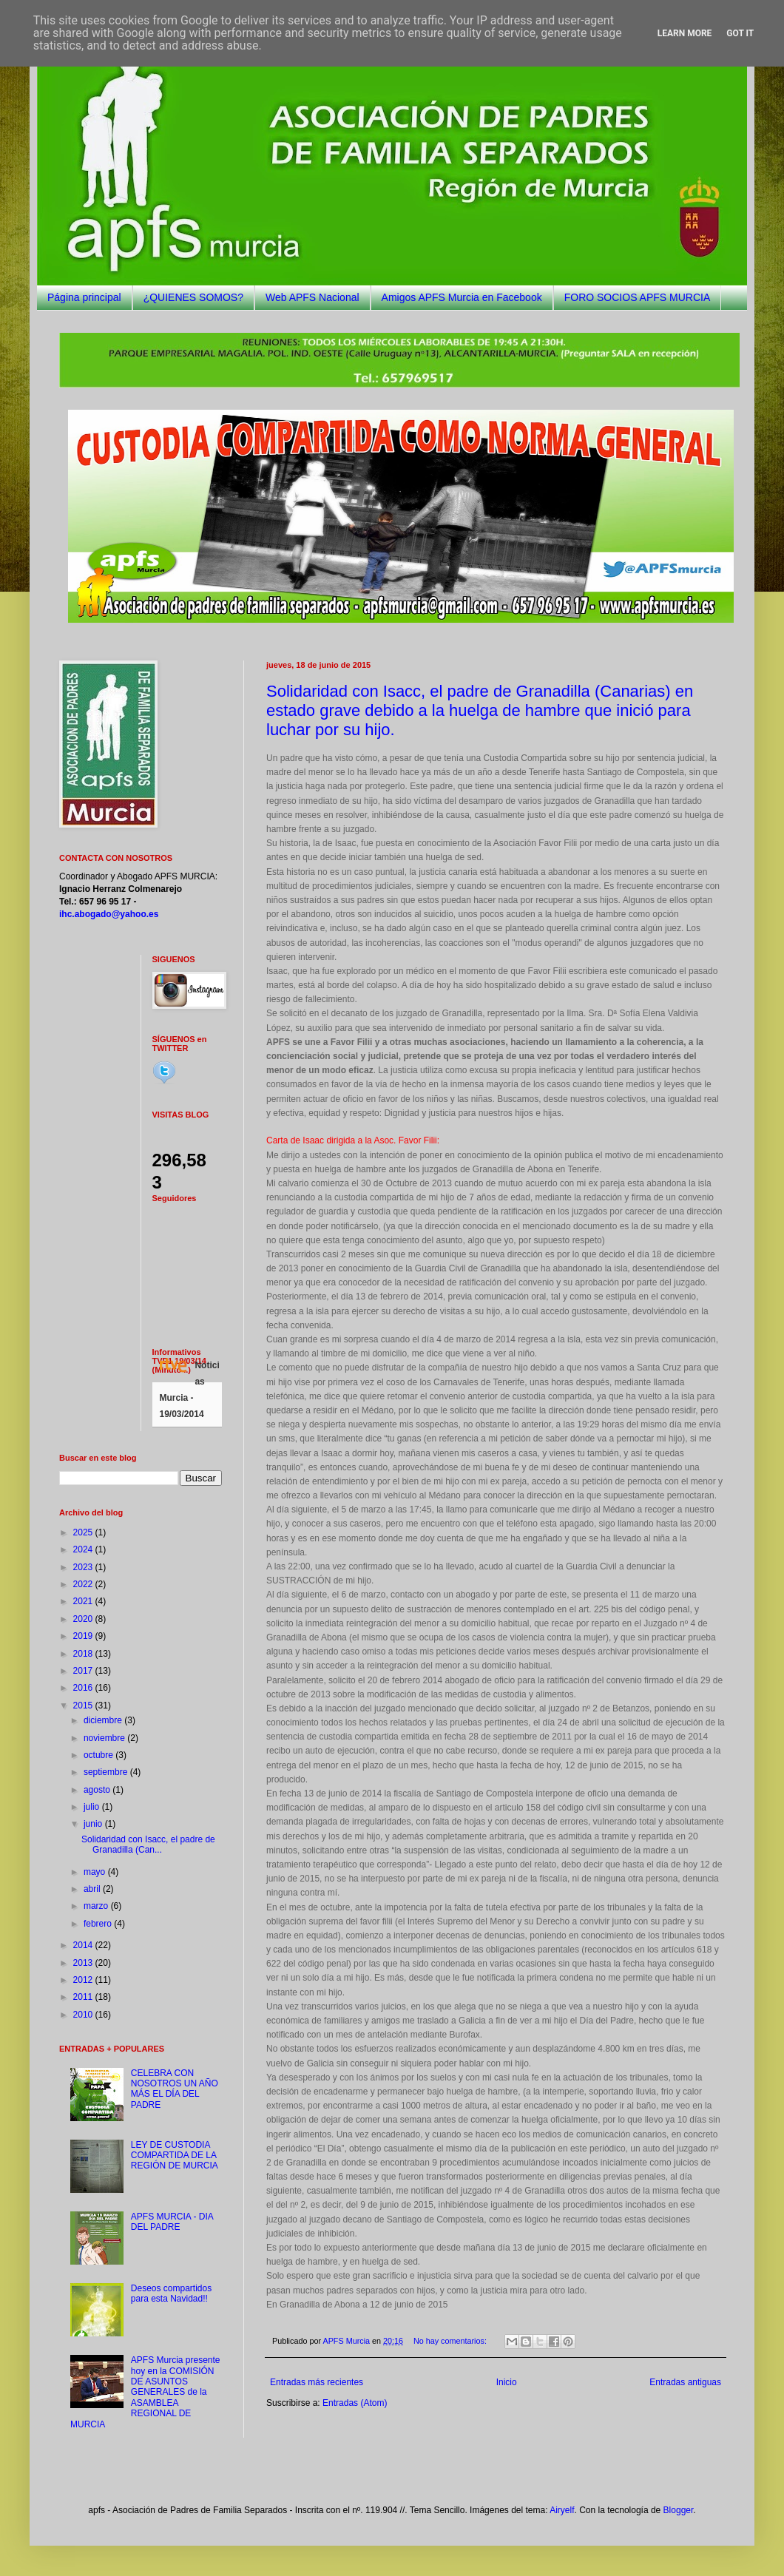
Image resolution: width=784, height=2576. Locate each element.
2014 (84, 1945)
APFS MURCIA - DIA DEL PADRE (172, 2221)
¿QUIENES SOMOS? (193, 297)
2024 (84, 1549)
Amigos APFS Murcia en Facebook (462, 297)
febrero (99, 1924)
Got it (740, 33)
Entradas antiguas (685, 2382)
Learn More (685, 33)
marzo (97, 1906)
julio (93, 1807)
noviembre (105, 1738)
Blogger (678, 2510)
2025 (84, 1532)
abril (93, 1889)
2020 (84, 1619)
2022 (84, 1584)
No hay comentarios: (451, 2340)
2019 (84, 1636)
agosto (98, 1790)
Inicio (506, 2382)
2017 (84, 1671)
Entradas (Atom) (354, 2403)
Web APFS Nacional (312, 297)
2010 (84, 2014)
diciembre (104, 1720)
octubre (99, 1755)
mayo (96, 1872)
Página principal (84, 297)
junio (94, 1824)
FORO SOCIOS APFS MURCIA (637, 297)
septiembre (107, 1772)
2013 (84, 1963)
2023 (84, 1567)
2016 (84, 1688)
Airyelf (562, 2510)
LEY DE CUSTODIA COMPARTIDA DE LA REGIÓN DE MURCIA (174, 2155)
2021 (84, 1601)
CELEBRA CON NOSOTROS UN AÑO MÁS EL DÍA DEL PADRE (174, 2089)
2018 (84, 1654)
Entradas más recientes (316, 2382)
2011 (84, 1997)
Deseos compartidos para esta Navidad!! (171, 2293)
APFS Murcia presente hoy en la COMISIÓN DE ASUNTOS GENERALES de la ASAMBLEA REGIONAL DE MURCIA (145, 2392)
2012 (84, 1980)
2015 (84, 1705)
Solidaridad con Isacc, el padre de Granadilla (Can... (148, 1844)
